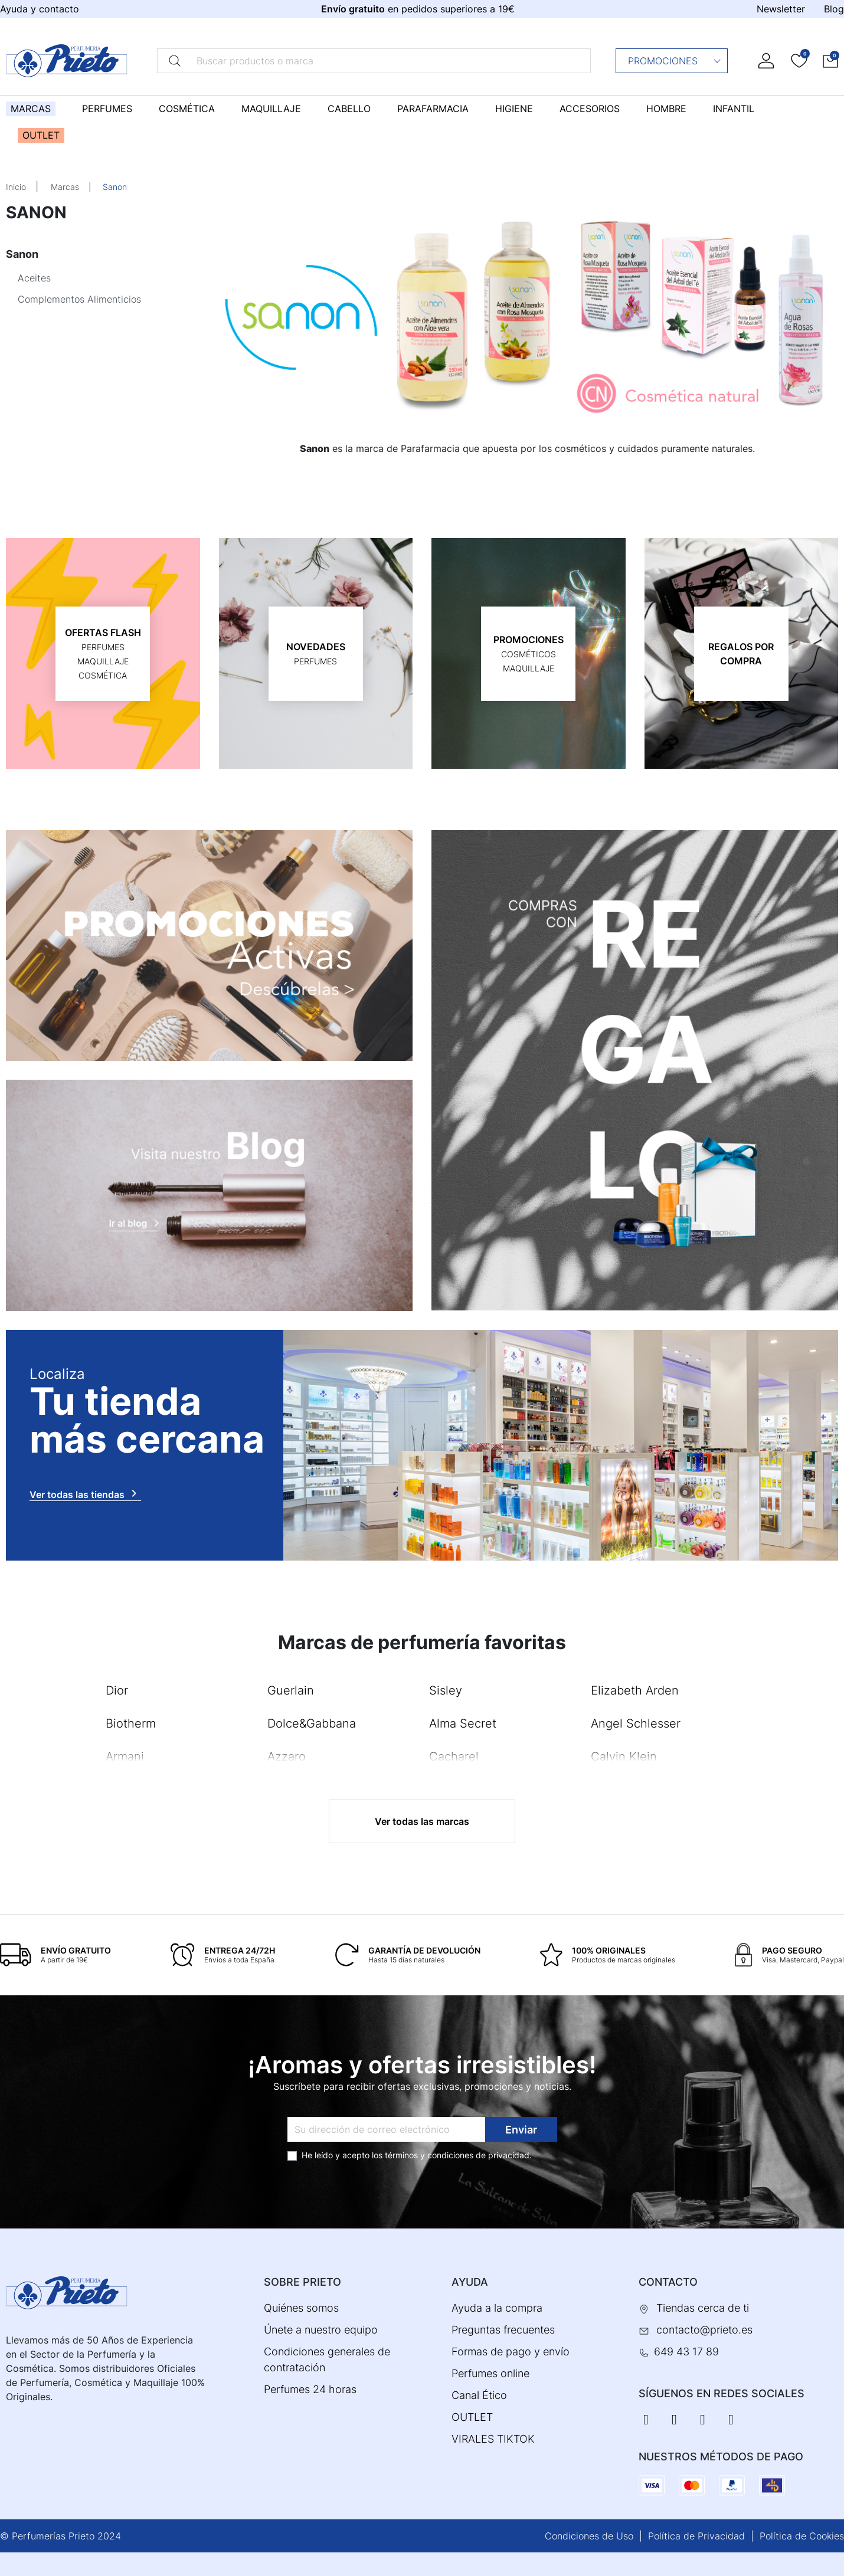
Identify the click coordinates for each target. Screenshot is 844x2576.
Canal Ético (479, 2395)
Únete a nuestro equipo (321, 2329)
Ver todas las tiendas (85, 1493)
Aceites (34, 278)
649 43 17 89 (686, 2351)
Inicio (16, 187)
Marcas (65, 187)
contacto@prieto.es (704, 2329)
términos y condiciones (429, 2155)
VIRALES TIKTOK (493, 2439)
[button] (830, 60)
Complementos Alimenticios (79, 299)
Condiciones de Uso (589, 2536)
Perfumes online (490, 2373)
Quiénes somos (301, 2308)
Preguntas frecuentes (503, 2329)
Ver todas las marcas (422, 1821)
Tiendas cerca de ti (702, 2308)
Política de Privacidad (696, 2536)
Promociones (675, 61)
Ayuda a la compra (497, 2308)
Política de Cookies (802, 2536)
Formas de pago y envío (511, 2351)
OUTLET (472, 2417)
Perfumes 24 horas (310, 2389)
